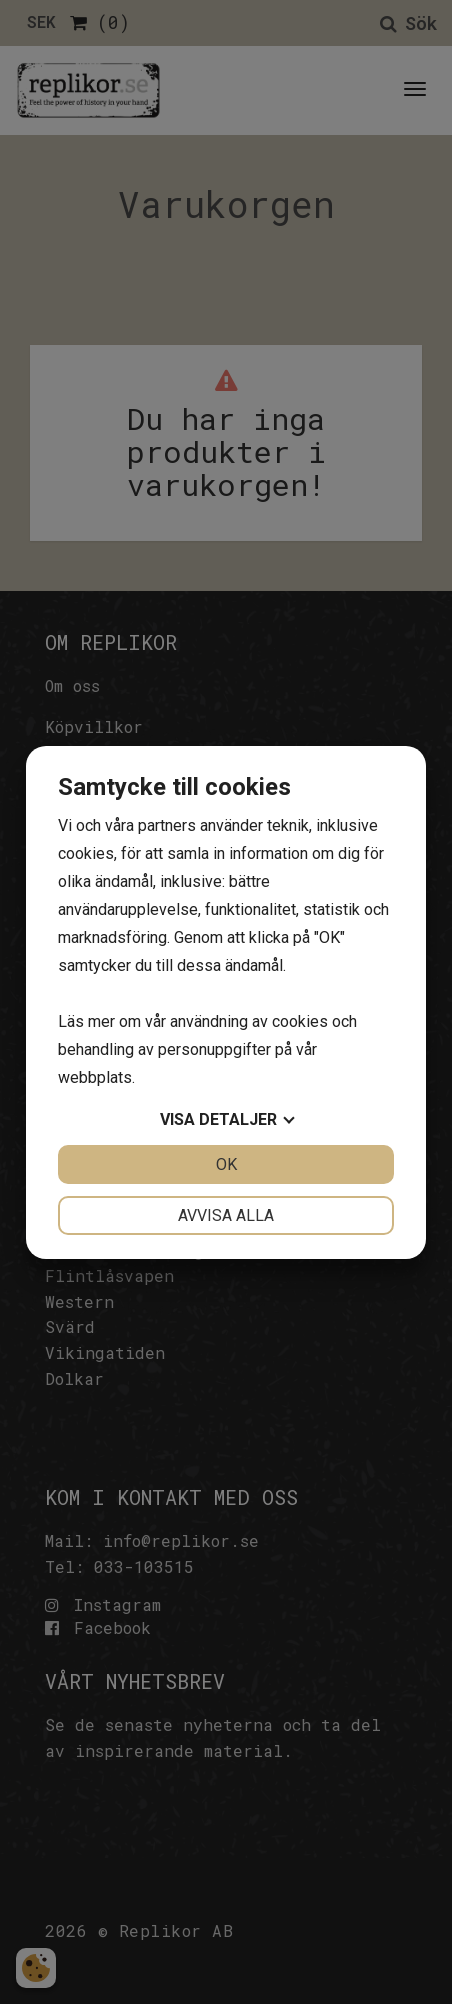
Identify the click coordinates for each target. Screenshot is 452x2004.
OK (226, 1164)
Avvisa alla (226, 1215)
